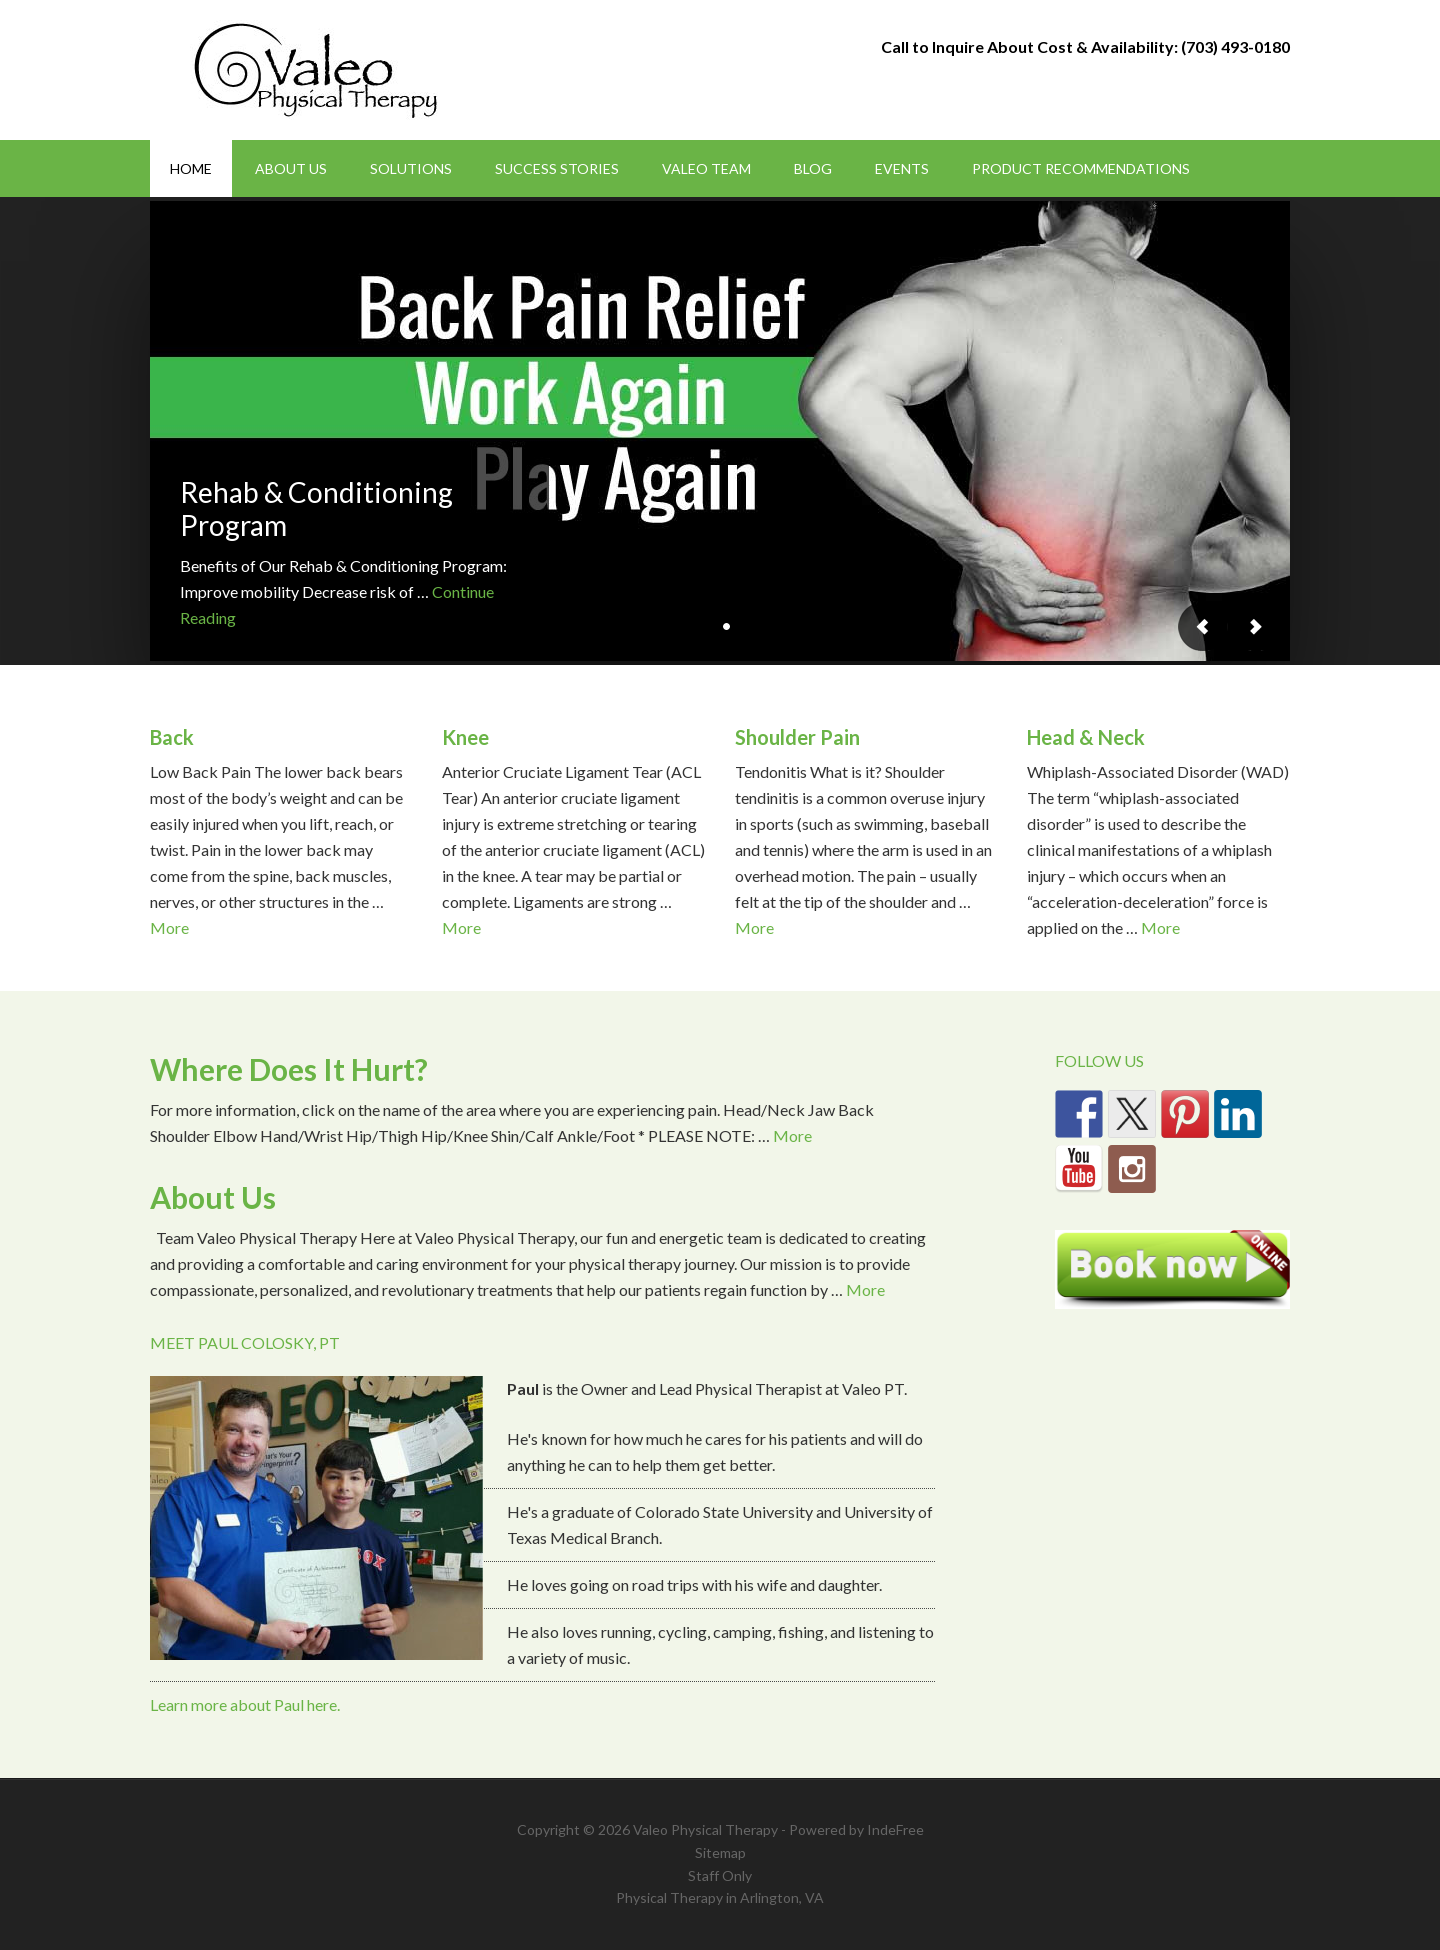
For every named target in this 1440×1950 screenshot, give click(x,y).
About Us (213, 1197)
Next (1255, 626)
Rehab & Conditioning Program (316, 509)
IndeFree (895, 1829)
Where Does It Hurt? (289, 1069)
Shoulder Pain (797, 737)
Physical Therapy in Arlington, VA (720, 1897)
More (169, 927)
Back (172, 737)
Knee (465, 737)
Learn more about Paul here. (245, 1704)
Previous (1203, 626)
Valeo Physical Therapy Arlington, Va (320, 70)
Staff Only (720, 1875)
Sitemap (720, 1852)
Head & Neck (1086, 737)
